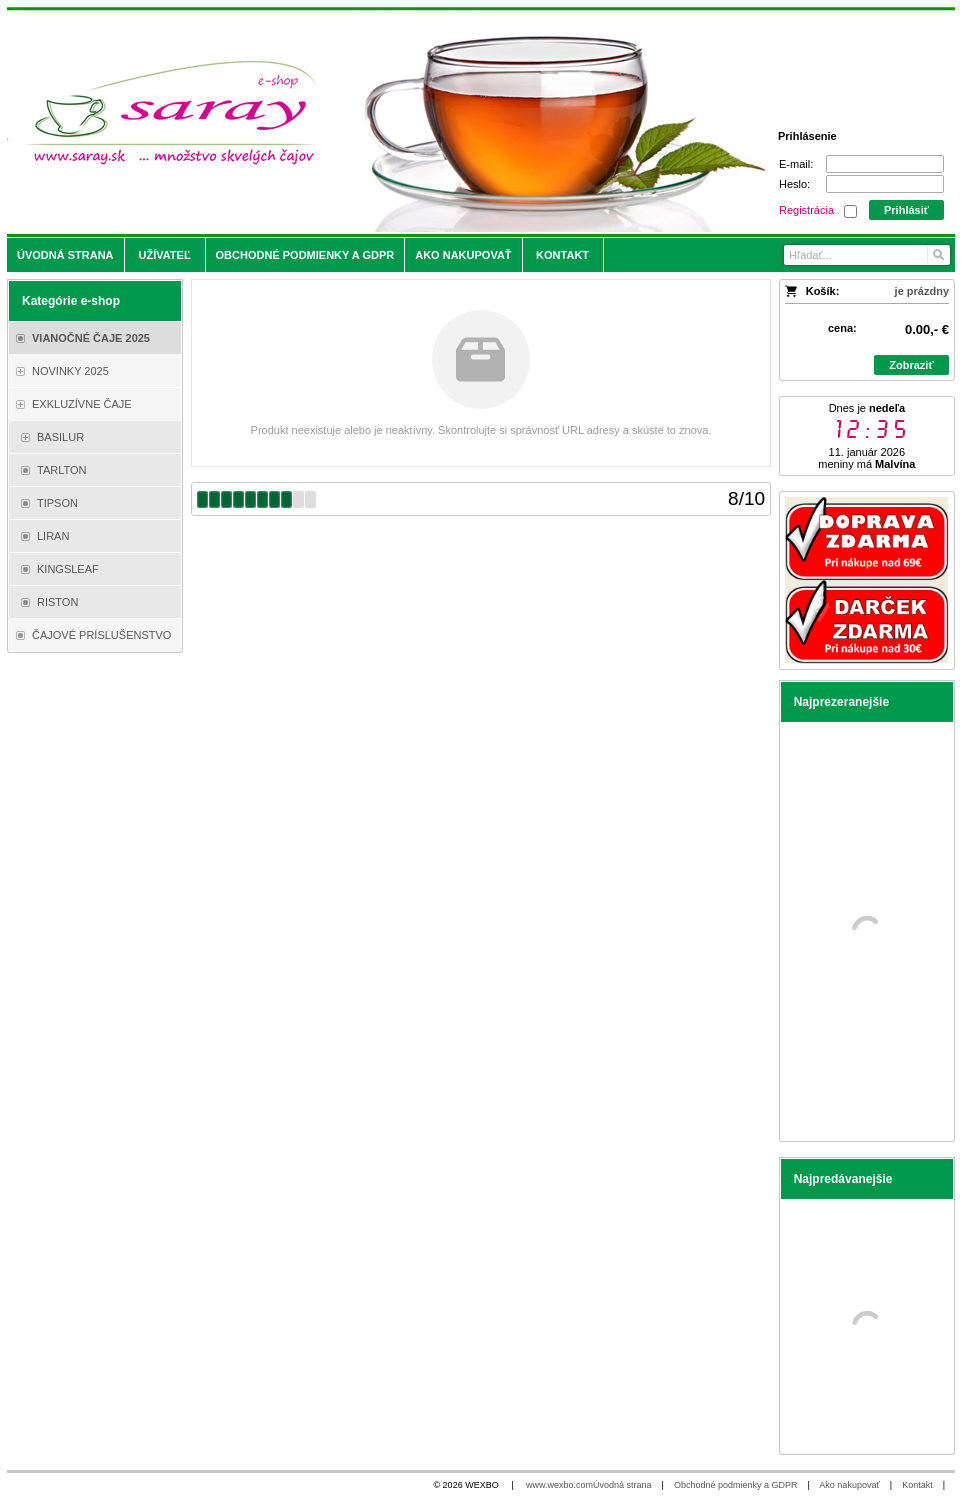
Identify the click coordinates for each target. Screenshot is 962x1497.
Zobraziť (911, 365)
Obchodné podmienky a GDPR (736, 1485)
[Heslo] (885, 184)
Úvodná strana (622, 1485)
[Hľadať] (937, 255)
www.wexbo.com (559, 1485)
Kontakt (917, 1485)
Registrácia (806, 210)
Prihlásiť (906, 210)
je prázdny (922, 291)
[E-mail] (885, 164)
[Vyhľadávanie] (867, 255)
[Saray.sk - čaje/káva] (363, 122)
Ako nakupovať (849, 1485)
